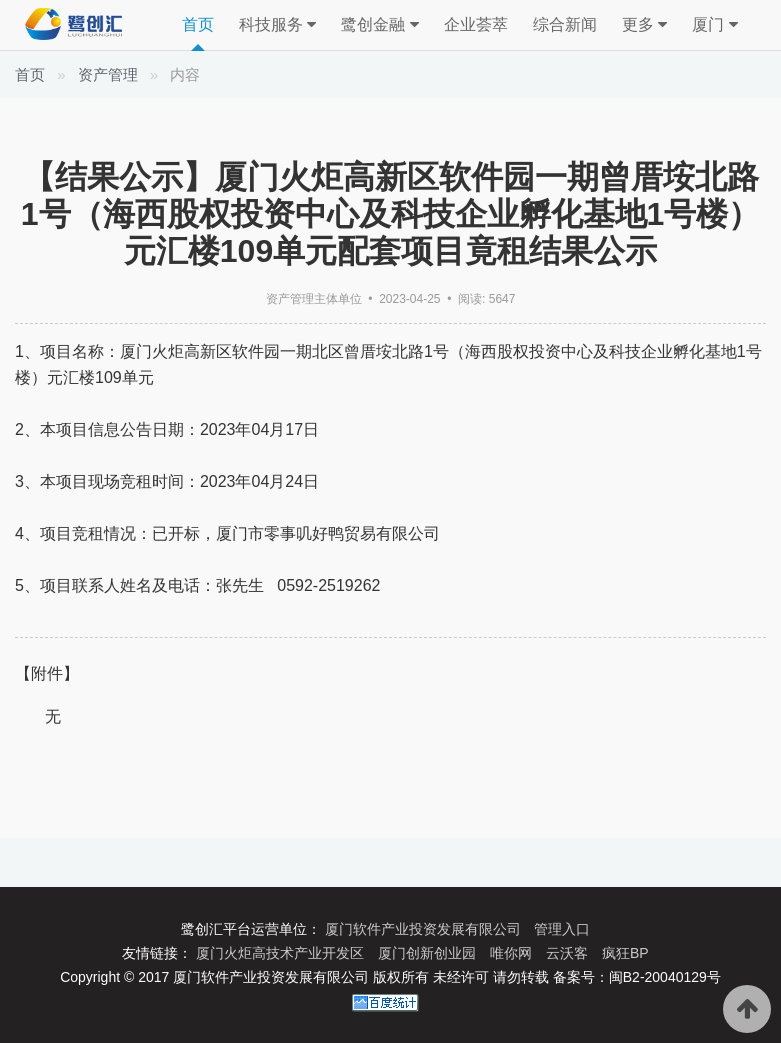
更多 (644, 25)
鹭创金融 (379, 25)
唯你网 (513, 953)
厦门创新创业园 (429, 953)
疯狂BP (625, 953)
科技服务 (277, 25)
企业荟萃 (476, 24)
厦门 (714, 25)
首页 (198, 24)
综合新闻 (565, 24)
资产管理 (108, 74)
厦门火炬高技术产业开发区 (282, 953)
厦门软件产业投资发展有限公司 (425, 929)
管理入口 (562, 929)
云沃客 (569, 953)
